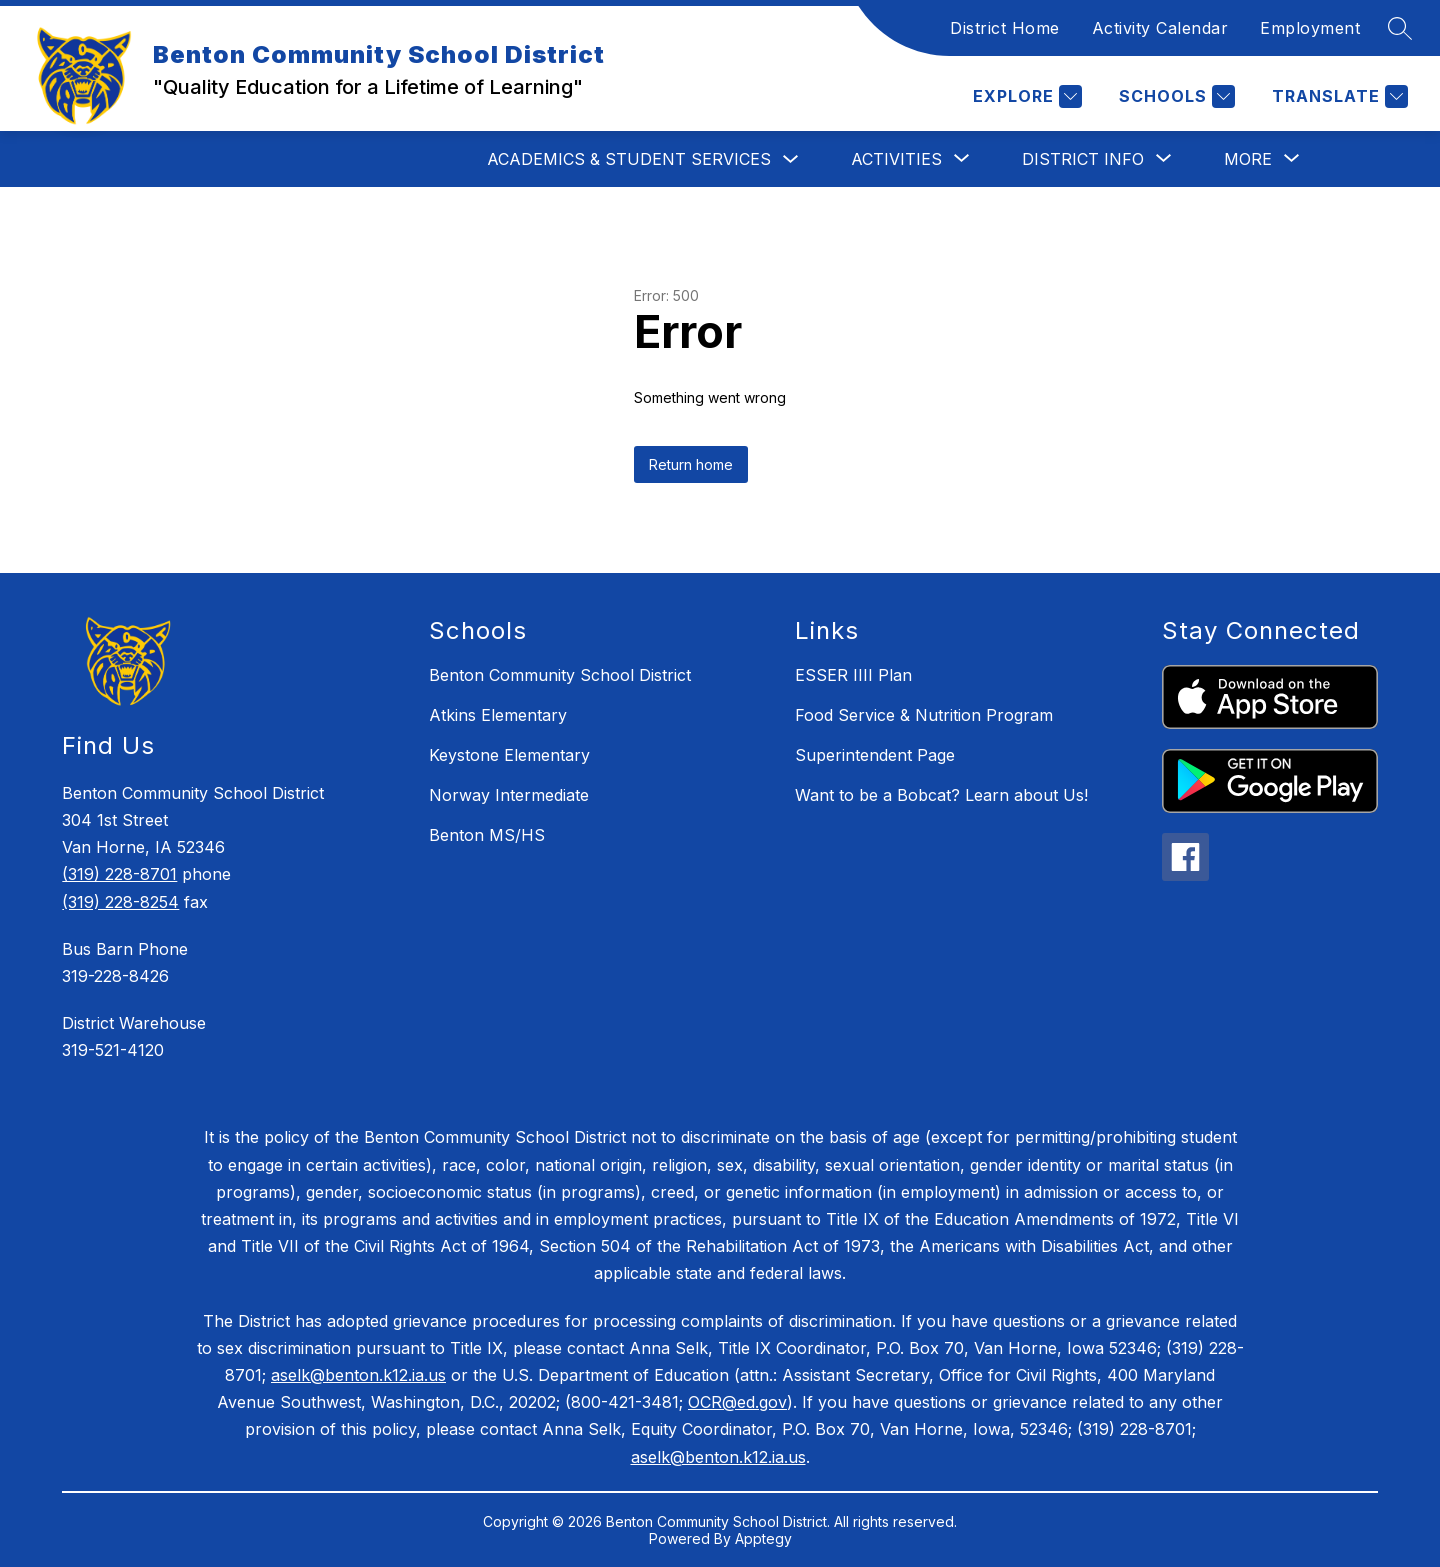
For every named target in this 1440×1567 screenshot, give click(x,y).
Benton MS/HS (487, 835)
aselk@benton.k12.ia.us (358, 1375)
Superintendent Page (875, 755)
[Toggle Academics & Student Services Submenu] (791, 159)
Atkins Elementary (498, 715)
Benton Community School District (560, 675)
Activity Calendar (1160, 28)
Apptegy (763, 1538)
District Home (1005, 28)
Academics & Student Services (629, 159)
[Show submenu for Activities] (896, 159)
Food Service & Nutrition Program (924, 715)
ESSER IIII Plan (853, 675)
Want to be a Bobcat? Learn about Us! (941, 795)
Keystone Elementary (509, 755)
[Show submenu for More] (1248, 159)
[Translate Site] (1337, 96)
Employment (1310, 28)
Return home (691, 464)
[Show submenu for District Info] (1083, 159)
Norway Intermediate (509, 795)
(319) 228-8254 (120, 902)
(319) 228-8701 (119, 874)
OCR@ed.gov (737, 1402)
